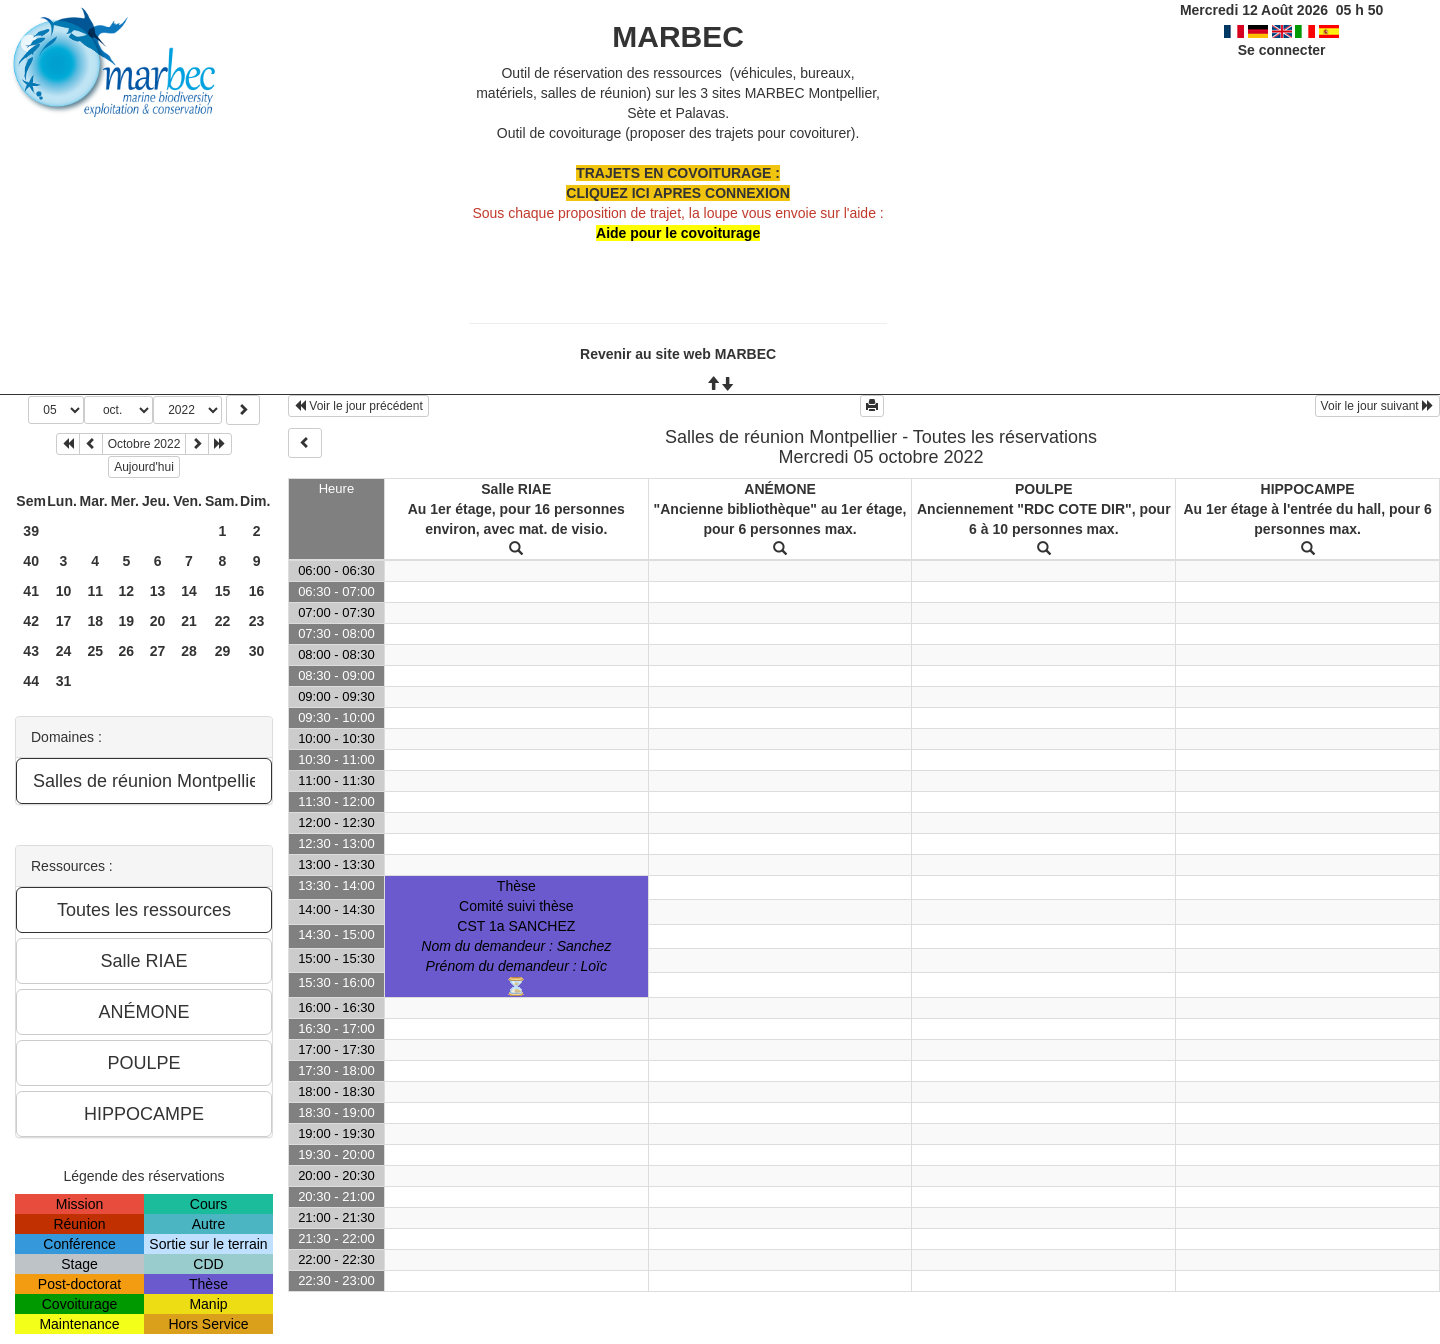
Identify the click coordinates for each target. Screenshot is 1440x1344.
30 (257, 651)
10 (64, 591)
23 (257, 621)
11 (95, 591)
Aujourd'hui (144, 467)
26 (127, 651)
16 (257, 591)
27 (158, 651)
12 (127, 591)
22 (223, 621)
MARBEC (678, 36)
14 (189, 591)
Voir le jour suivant (1377, 406)
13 (158, 591)
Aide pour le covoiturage (678, 233)
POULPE (1044, 489)
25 (95, 651)
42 (31, 621)
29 (223, 651)
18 (95, 621)
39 (31, 531)
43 (31, 651)
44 (31, 681)
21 (189, 621)
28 (189, 651)
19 (127, 621)
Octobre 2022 (144, 444)
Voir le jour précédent (358, 406)
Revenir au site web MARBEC (678, 354)
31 (64, 681)
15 (223, 591)
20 (158, 621)
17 (64, 621)
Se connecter (1282, 50)
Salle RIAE (516, 489)
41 (31, 591)
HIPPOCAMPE (1308, 489)
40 (31, 561)
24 (64, 651)
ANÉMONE (780, 489)
